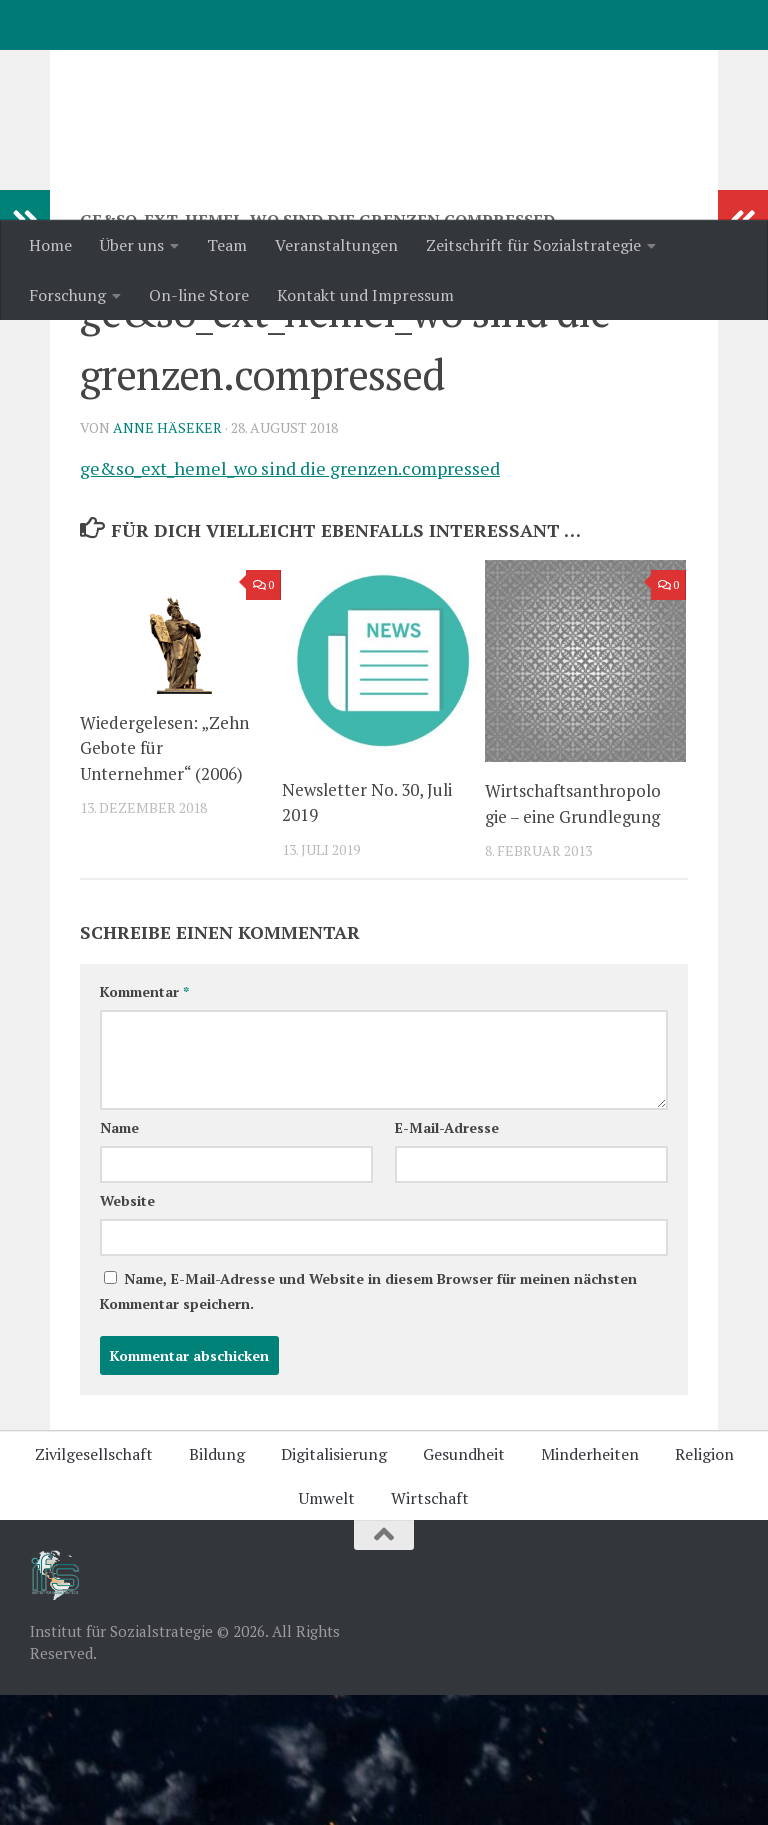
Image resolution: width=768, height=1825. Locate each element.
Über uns (132, 245)
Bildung (217, 1584)
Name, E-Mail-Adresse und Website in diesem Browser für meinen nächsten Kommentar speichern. (368, 1421)
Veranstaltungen (336, 245)
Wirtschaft (430, 1628)
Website (127, 1330)
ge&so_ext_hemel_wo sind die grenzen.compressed (290, 598)
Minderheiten (590, 1584)
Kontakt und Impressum (365, 295)
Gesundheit (464, 1584)
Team (227, 245)
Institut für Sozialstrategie (291, 69)
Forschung (67, 295)
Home (50, 245)
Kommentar (144, 1121)
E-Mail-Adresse (447, 1257)
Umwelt (327, 1628)
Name (119, 1257)
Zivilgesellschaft (94, 1584)
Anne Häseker (167, 557)
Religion (704, 1584)
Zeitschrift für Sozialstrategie (533, 245)
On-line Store (199, 295)
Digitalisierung (334, 1584)
